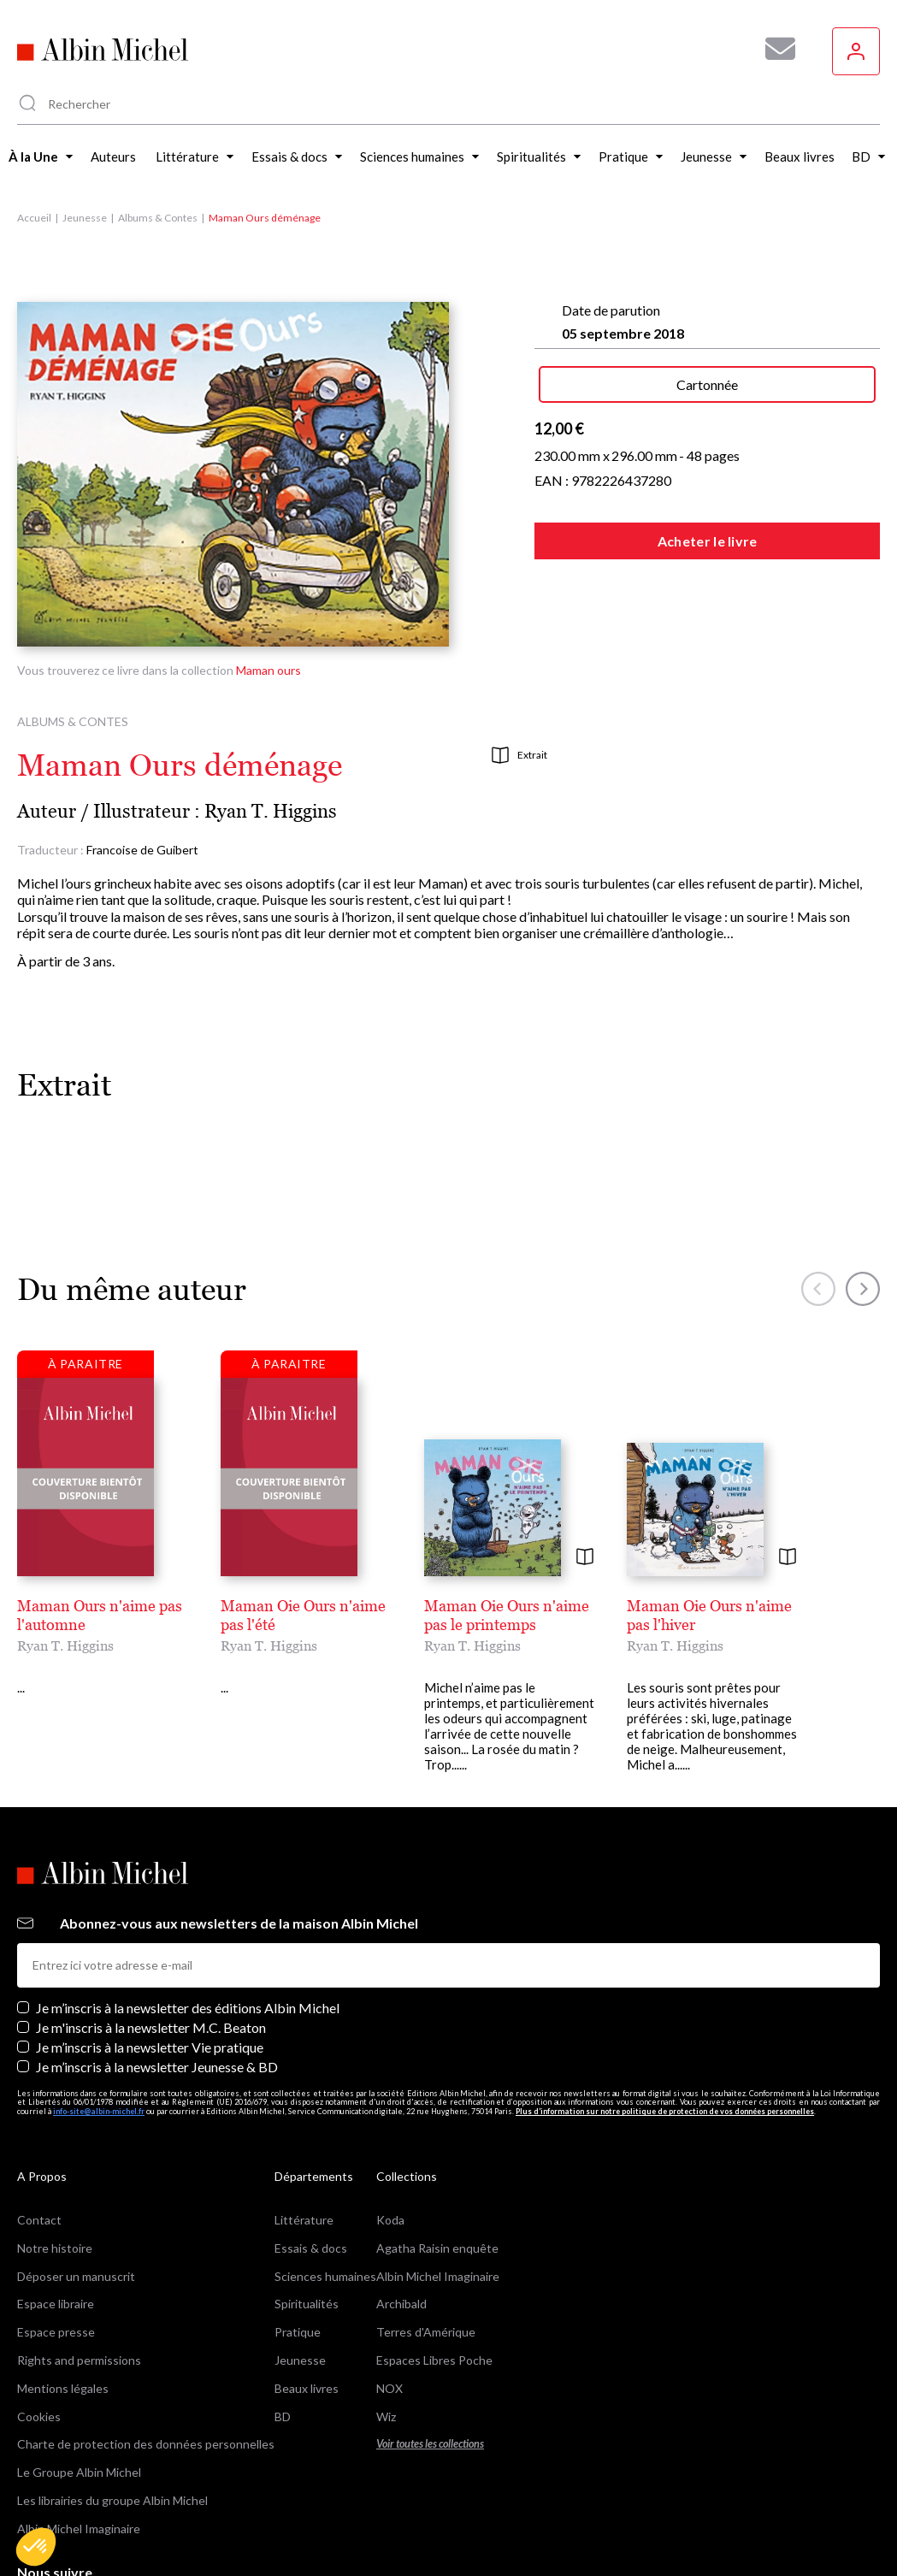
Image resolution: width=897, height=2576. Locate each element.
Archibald (401, 2205)
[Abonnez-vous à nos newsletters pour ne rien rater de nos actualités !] (773, 48)
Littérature (303, 2121)
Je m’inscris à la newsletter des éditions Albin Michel (187, 1909)
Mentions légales (63, 2290)
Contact (39, 2121)
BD (282, 2317)
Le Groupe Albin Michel (79, 2373)
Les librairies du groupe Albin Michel (112, 2402)
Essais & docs (310, 2149)
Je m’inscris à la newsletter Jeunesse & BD (157, 1968)
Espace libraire (55, 2205)
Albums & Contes (158, 217)
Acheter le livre (708, 541)
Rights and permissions (79, 2261)
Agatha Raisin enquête (437, 2149)
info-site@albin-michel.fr (99, 2013)
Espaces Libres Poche (434, 2261)
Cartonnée (707, 384)
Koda (390, 2121)
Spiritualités (306, 2205)
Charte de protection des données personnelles (145, 2345)
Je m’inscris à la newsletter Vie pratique (149, 1949)
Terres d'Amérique (425, 2233)
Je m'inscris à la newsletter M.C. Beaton (151, 1929)
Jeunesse (84, 217)
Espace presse (56, 2233)
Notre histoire (54, 2149)
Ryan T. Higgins (270, 811)
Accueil (34, 217)
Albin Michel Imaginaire (78, 2430)
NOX (389, 2290)
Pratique (297, 2233)
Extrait (519, 755)
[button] (35, 2546)
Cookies (39, 2317)
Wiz (386, 2317)
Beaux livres (306, 2290)
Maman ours (268, 670)
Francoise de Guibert (142, 849)
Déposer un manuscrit (76, 2177)
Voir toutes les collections (430, 2345)
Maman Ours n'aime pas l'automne (135, 1606)
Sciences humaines (325, 2177)
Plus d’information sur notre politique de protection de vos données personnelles (665, 2013)
